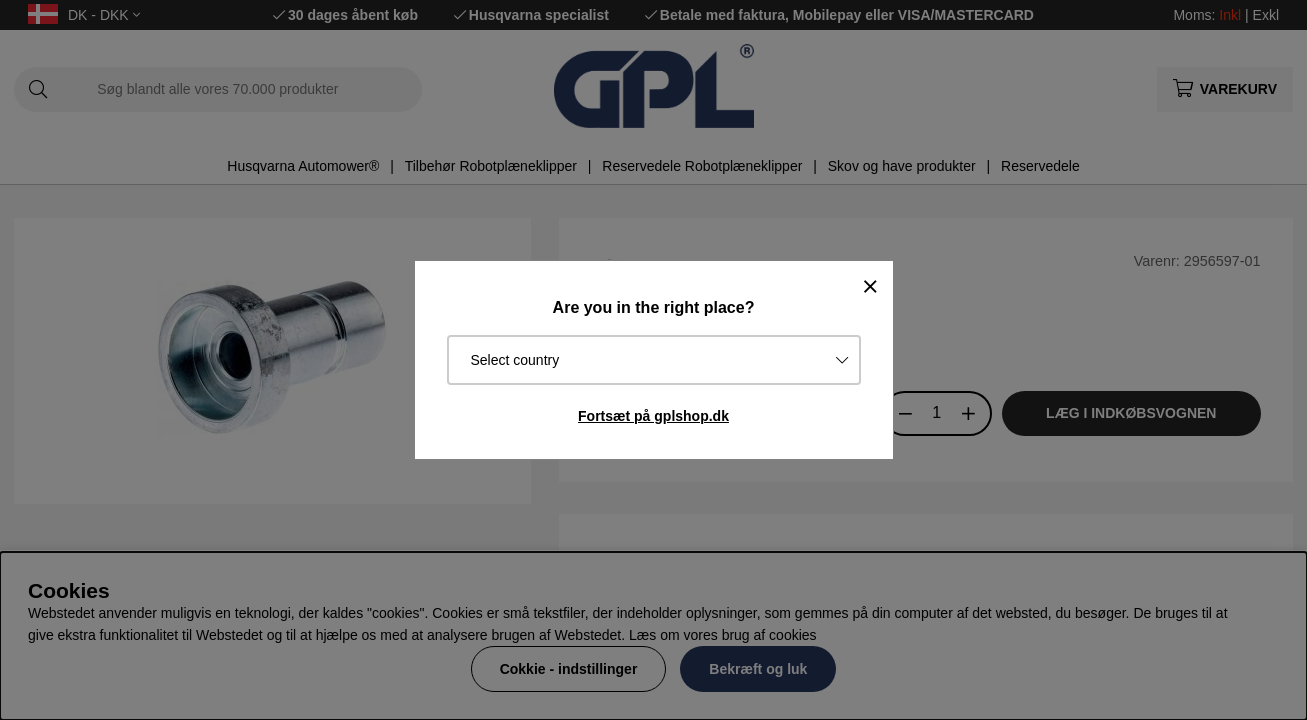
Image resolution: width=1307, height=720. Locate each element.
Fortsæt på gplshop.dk (653, 416)
